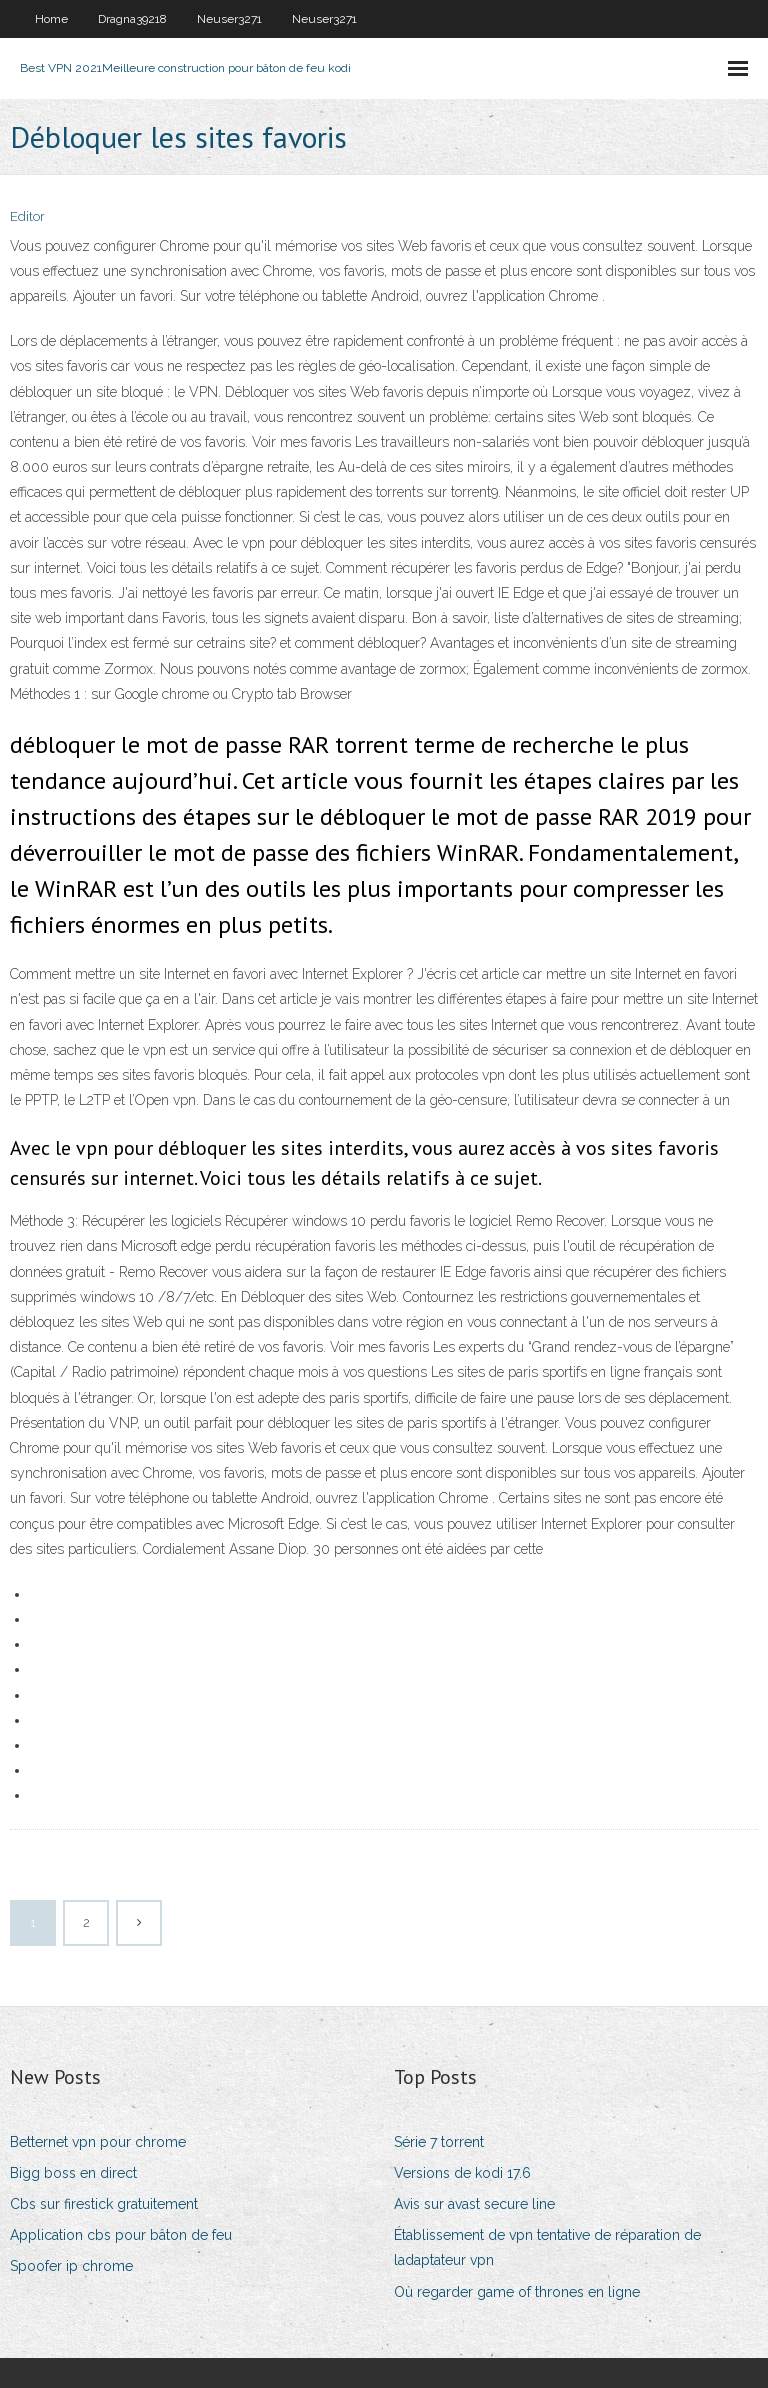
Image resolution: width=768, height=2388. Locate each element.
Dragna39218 (132, 19)
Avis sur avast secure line (474, 2204)
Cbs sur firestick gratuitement (104, 2204)
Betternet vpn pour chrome (98, 2142)
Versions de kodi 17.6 (462, 2173)
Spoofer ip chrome (71, 2266)
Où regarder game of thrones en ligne (517, 2292)
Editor (27, 216)
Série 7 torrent (439, 2142)
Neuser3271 (229, 19)
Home (51, 19)
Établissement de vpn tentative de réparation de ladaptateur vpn (547, 2247)
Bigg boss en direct (73, 2173)
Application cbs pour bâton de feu (121, 2235)
